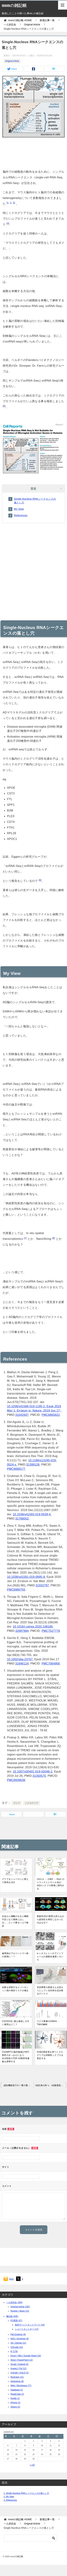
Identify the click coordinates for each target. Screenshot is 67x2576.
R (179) (14, 2351)
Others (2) (15, 2407)
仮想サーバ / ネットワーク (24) (30, 2325)
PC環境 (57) (16, 2320)
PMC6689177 (16, 1468)
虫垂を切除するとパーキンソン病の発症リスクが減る (15, 1989)
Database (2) (17, 2390)
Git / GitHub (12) (18, 2343)
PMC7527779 (51, 1630)
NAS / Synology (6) (20, 2338)
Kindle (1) (15, 2398)
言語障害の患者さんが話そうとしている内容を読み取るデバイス (50, 1990)
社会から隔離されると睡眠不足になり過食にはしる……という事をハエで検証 (15, 1921)
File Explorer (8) (18, 2334)
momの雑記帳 (14, 5)
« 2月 (32, 2465)
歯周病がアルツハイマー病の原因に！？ (15, 1955)
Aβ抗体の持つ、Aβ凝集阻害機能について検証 (51, 2085)
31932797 (42, 1585)
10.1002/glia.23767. (20, 1659)
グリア (16, 1803)
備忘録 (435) (12, 2316)
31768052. (22, 1518)
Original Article (12, 61)
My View (19, 509)
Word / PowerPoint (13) (22, 2360)
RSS (11, 2279)
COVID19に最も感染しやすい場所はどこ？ (15, 2023)
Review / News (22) (20, 2311)
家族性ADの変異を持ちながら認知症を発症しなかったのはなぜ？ (50, 1919)
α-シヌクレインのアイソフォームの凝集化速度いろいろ (50, 1956)
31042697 (22, 1414)
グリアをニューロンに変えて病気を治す (15, 1881)
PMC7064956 (51, 1663)
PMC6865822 (51, 1414)
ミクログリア (31, 1803)
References (21, 515)
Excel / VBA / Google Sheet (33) (26, 2355)
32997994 (22, 1630)
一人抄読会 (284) (14, 2302)
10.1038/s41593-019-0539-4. (32, 1514)
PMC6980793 (16, 1589)
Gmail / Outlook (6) (20, 2364)
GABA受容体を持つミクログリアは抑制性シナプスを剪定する (50, 2055)
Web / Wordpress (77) (21, 2385)
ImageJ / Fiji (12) (18, 2368)
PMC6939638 (16, 1780)
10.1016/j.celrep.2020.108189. (33, 1626)
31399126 (32, 1464)
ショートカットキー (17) (27, 2329)
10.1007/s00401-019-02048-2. (33, 1771)
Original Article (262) (20, 2306)
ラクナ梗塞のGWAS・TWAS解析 (48, 2023)
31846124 (22, 1663)
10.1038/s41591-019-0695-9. (26, 1576)
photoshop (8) (17, 2381)
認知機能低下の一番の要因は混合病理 (19, 2085)
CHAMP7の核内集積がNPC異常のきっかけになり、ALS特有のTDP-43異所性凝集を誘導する (15, 2057)
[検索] (30, 2538)
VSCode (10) (17, 2347)
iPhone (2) (15, 2402)
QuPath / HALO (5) (20, 2373)
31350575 (39, 1775)
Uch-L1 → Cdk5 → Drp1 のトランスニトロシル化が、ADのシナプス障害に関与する (50, 1884)
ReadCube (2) (17, 2394)
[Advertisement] (33, 153)
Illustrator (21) (17, 2377)
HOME (20, 20)
